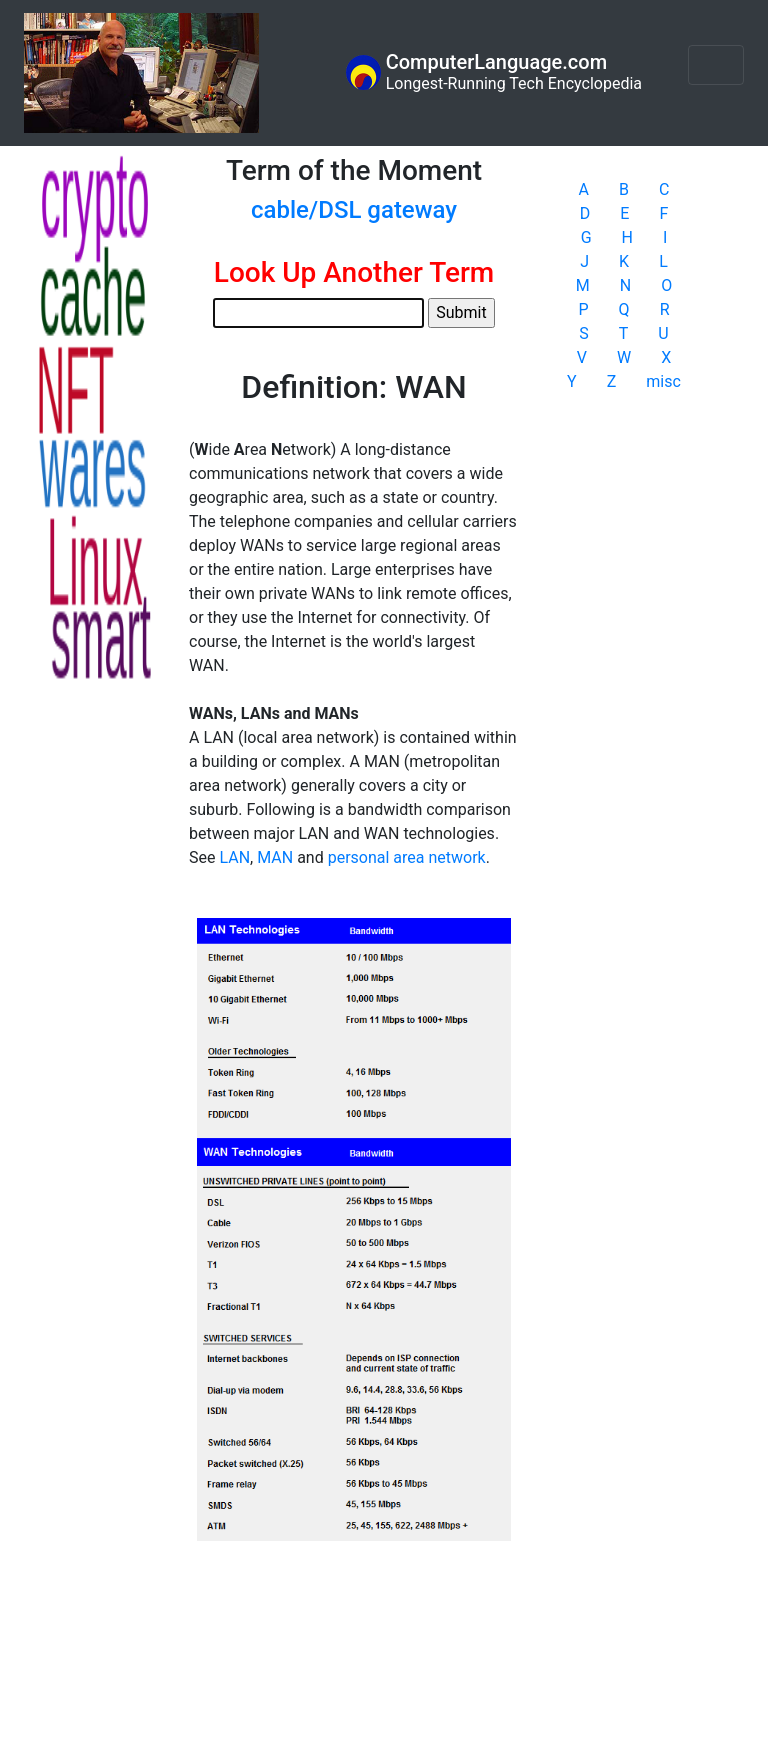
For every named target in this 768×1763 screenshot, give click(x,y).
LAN (234, 857)
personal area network (407, 857)
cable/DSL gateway (354, 210)
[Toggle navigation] (716, 65)
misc (663, 381)
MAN (275, 857)
